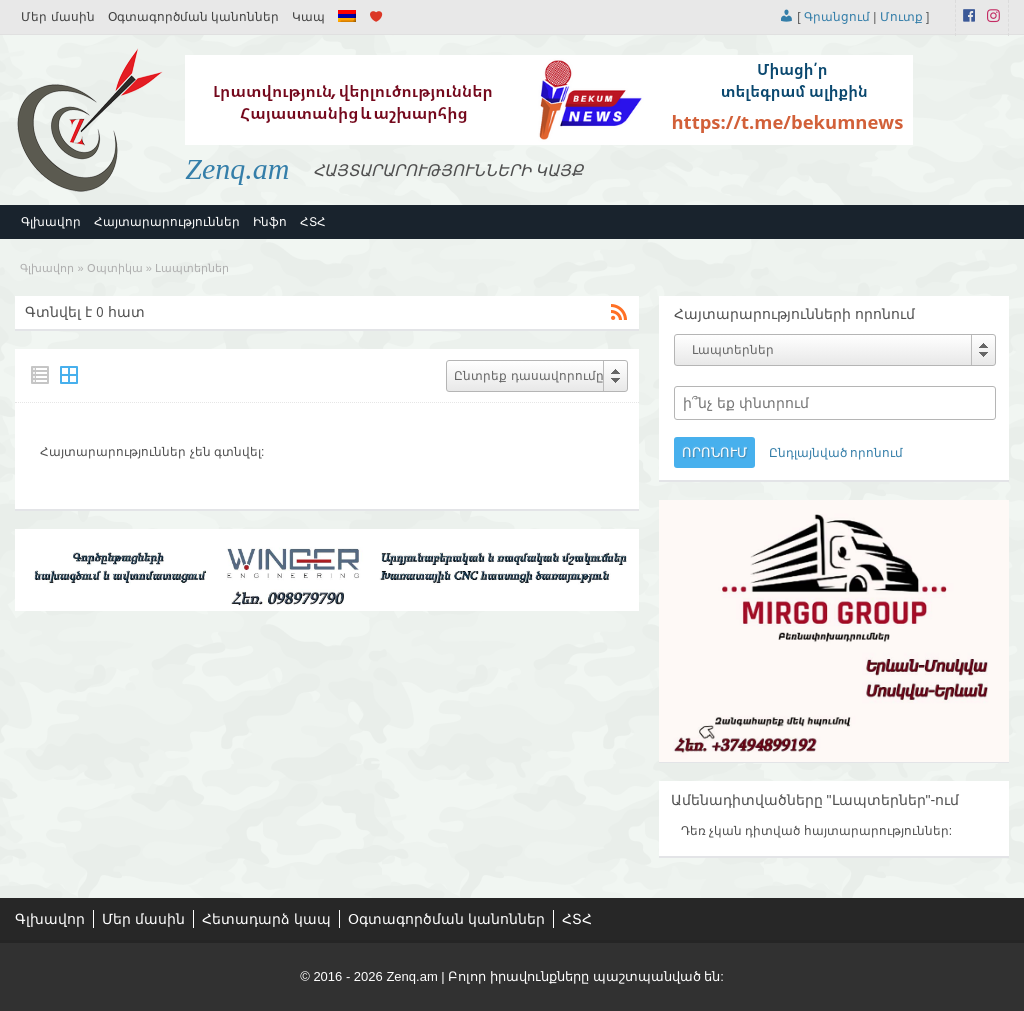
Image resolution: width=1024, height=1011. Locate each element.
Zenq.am (237, 168)
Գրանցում (837, 17)
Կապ (308, 17)
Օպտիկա (115, 268)
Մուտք (901, 17)
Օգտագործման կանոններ (193, 17)
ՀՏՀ (313, 222)
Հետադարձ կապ (266, 919)
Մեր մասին (57, 17)
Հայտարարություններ (167, 222)
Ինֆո (270, 222)
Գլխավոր (51, 222)
